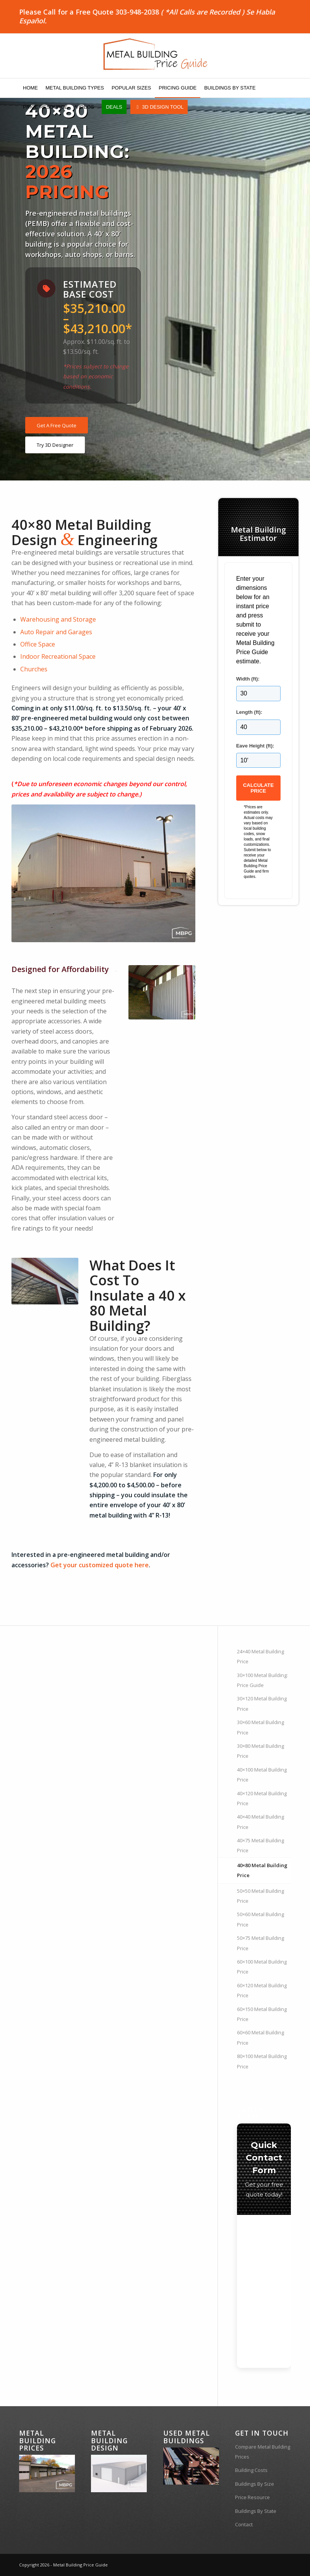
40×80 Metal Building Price (262, 1870)
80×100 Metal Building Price (262, 2061)
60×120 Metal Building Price (262, 1990)
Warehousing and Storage (58, 619)
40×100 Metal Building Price (262, 1774)
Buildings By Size (254, 2483)
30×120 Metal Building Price (262, 1703)
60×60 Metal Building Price (260, 2037)
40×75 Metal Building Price (260, 1845)
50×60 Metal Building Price (260, 1919)
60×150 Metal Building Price (262, 2014)
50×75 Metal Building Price (260, 1942)
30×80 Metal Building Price (260, 1750)
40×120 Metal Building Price (262, 1798)
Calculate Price (258, 788)
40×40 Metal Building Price (260, 1821)
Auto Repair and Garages (56, 632)
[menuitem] (30, 88)
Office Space (37, 644)
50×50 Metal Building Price (260, 1895)
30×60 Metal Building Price (260, 1727)
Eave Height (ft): (255, 746)
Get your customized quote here (99, 1565)
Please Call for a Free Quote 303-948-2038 (89, 11)
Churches (33, 669)
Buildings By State (255, 2511)
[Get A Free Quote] (56, 425)
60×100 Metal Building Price (262, 1966)
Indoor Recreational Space (58, 656)
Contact (244, 2524)
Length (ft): (249, 712)
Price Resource (252, 2497)
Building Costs (251, 2470)
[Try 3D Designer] (55, 444)
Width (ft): (248, 679)
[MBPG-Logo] (155, 56)
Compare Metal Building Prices (262, 2451)
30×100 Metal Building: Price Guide (262, 1680)
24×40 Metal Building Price (260, 1656)
